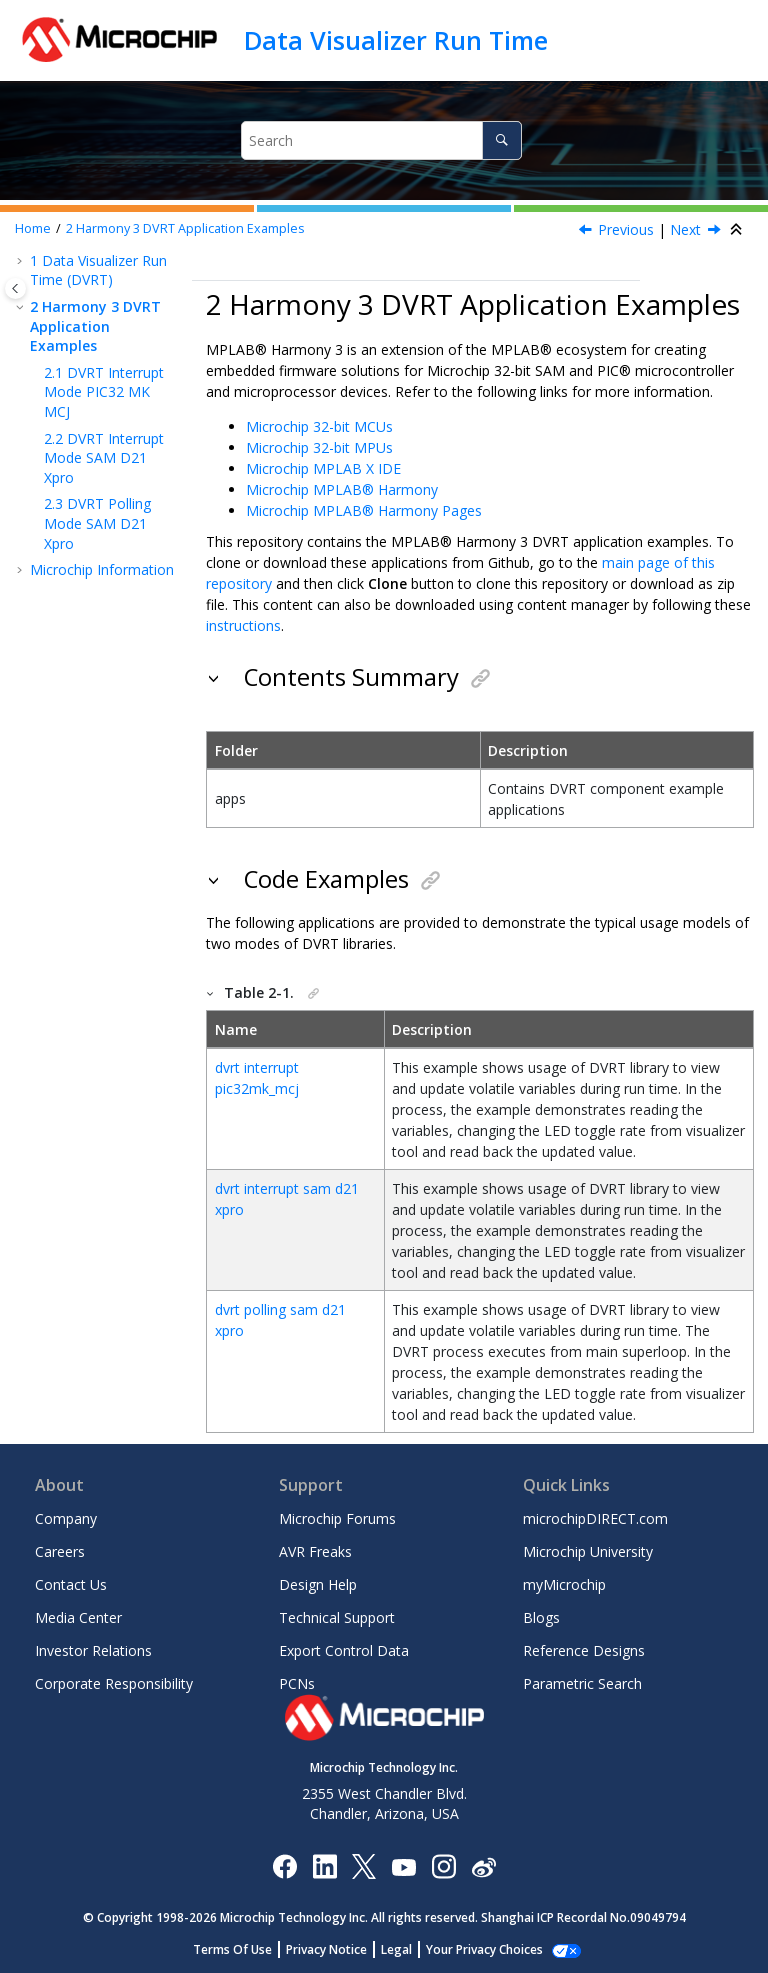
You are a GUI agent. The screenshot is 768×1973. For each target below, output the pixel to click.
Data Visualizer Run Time (396, 40)
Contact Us (71, 1584)
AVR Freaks (315, 1551)
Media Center (78, 1617)
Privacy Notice (337, 1949)
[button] (22, 261)
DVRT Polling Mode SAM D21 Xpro (97, 523)
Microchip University (588, 1551)
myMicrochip (564, 1584)
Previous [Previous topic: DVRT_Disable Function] (626, 229)
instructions (243, 625)
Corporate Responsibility (114, 1683)
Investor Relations (93, 1650)
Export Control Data (344, 1650)
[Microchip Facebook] (284, 1865)
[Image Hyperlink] (403, 1865)
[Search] (501, 140)
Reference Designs (584, 1650)
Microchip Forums (337, 1518)
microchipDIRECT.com (595, 1518)
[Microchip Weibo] (483, 1865)
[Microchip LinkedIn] (324, 1865)
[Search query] (381, 140)
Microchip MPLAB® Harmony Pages (364, 510)
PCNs (297, 1683)
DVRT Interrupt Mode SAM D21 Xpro (104, 458)
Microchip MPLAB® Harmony (342, 489)
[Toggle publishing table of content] (15, 288)
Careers (60, 1551)
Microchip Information (102, 569)
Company (66, 1518)
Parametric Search (582, 1683)
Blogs (541, 1617)
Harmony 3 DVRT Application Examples (185, 228)
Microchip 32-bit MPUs (319, 447)
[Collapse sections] (738, 230)
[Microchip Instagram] (443, 1865)
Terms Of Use (243, 1949)
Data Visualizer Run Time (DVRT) (98, 270)
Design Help (318, 1584)
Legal (407, 1949)
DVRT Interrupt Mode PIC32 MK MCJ (104, 392)
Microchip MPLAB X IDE (323, 468)
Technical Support (337, 1617)
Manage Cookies (484, 1949)
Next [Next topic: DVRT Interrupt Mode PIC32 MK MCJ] (685, 229)
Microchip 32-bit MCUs (319, 426)
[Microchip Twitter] (364, 1865)
